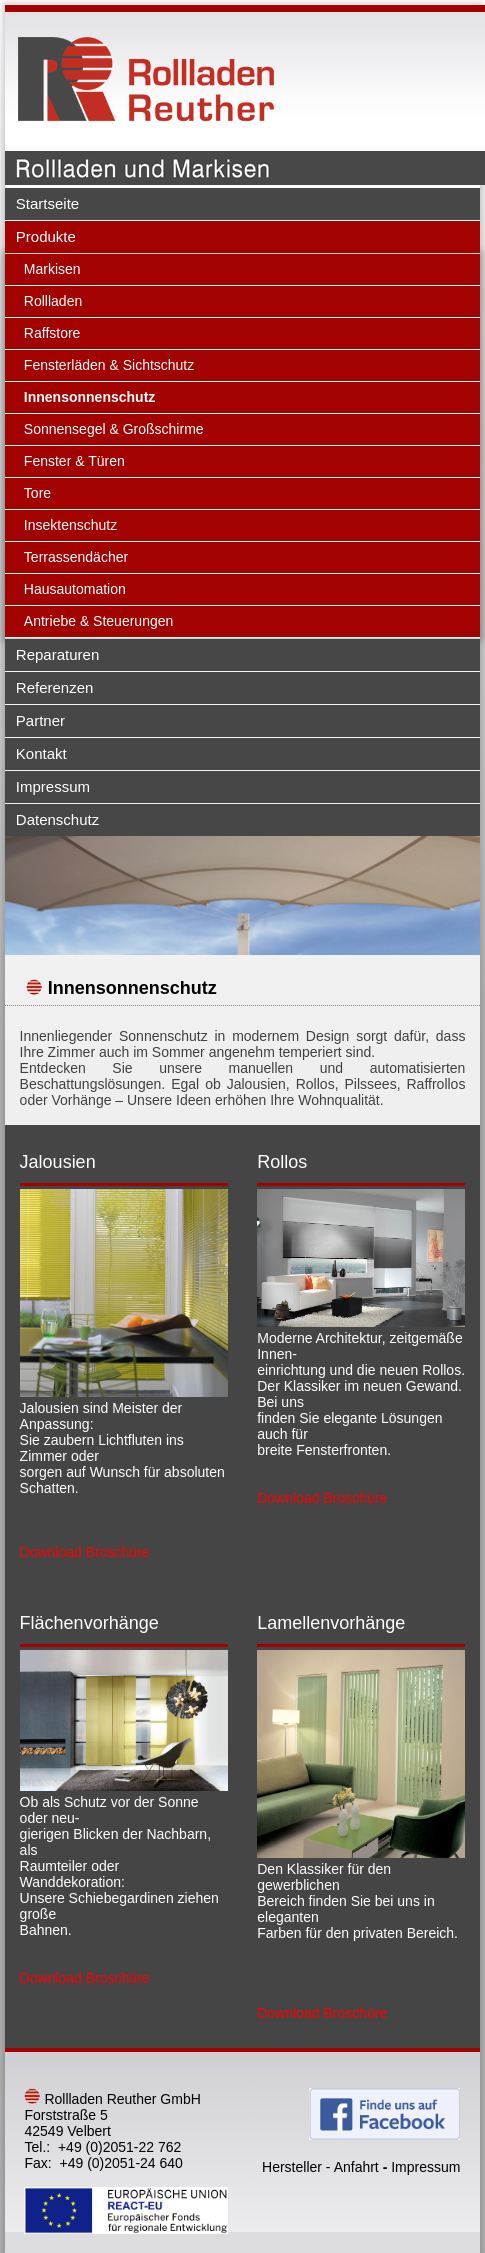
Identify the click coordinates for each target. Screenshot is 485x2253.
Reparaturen (57, 654)
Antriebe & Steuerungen (98, 621)
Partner (40, 720)
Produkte (46, 236)
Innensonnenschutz (89, 397)
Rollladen (53, 301)
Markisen (52, 269)
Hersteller (292, 2167)
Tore (37, 493)
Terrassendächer (76, 557)
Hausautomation (75, 589)
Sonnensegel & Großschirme (114, 429)
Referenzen (55, 687)
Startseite (47, 203)
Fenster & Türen (74, 461)
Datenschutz (57, 819)
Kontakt (41, 753)
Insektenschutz (70, 525)
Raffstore (52, 333)
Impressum (53, 786)
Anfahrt (356, 2167)
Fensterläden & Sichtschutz (109, 365)
